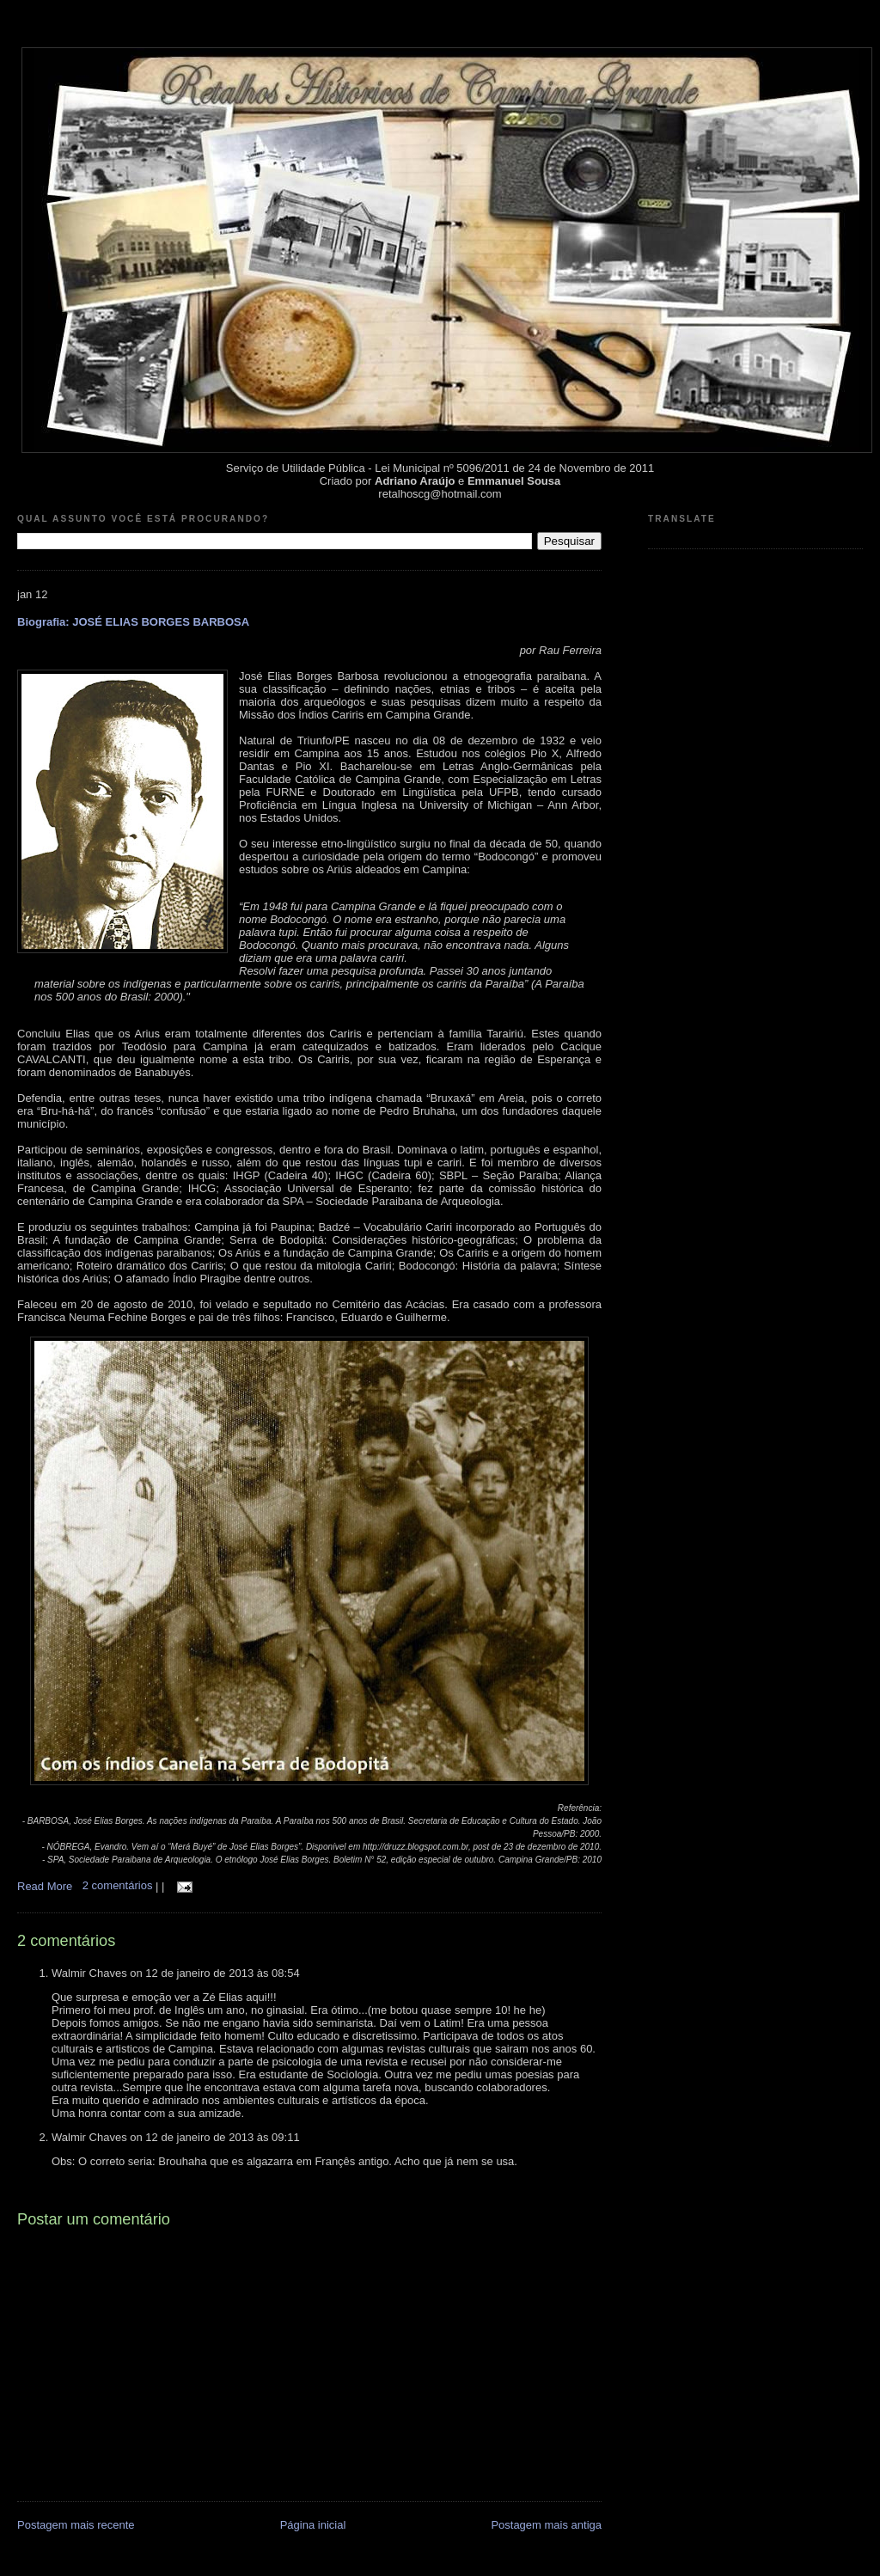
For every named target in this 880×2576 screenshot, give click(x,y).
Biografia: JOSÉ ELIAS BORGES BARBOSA (133, 621)
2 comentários (119, 1885)
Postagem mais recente (76, 2524)
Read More (44, 1885)
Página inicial (313, 2524)
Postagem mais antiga (546, 2524)
